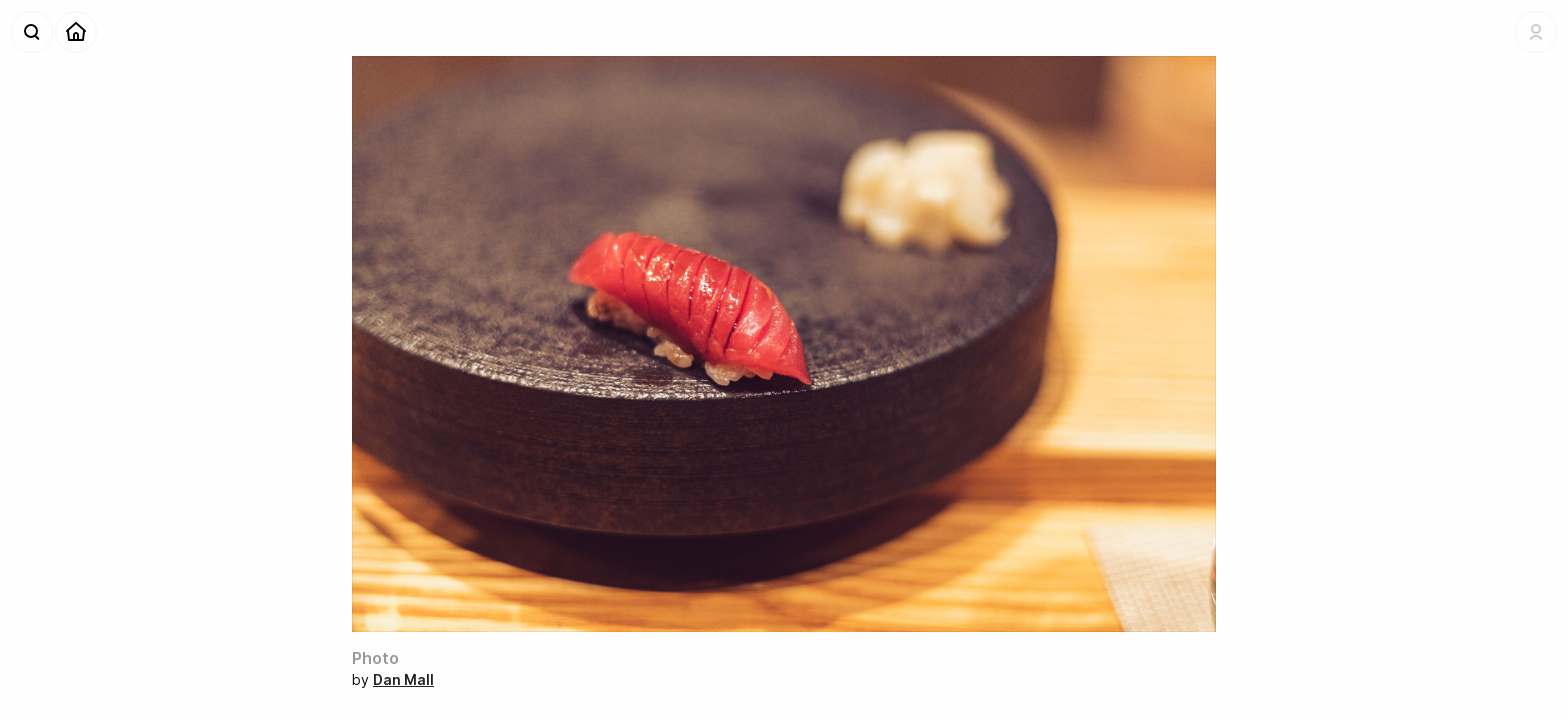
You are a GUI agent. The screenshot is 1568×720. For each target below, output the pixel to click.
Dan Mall (403, 679)
